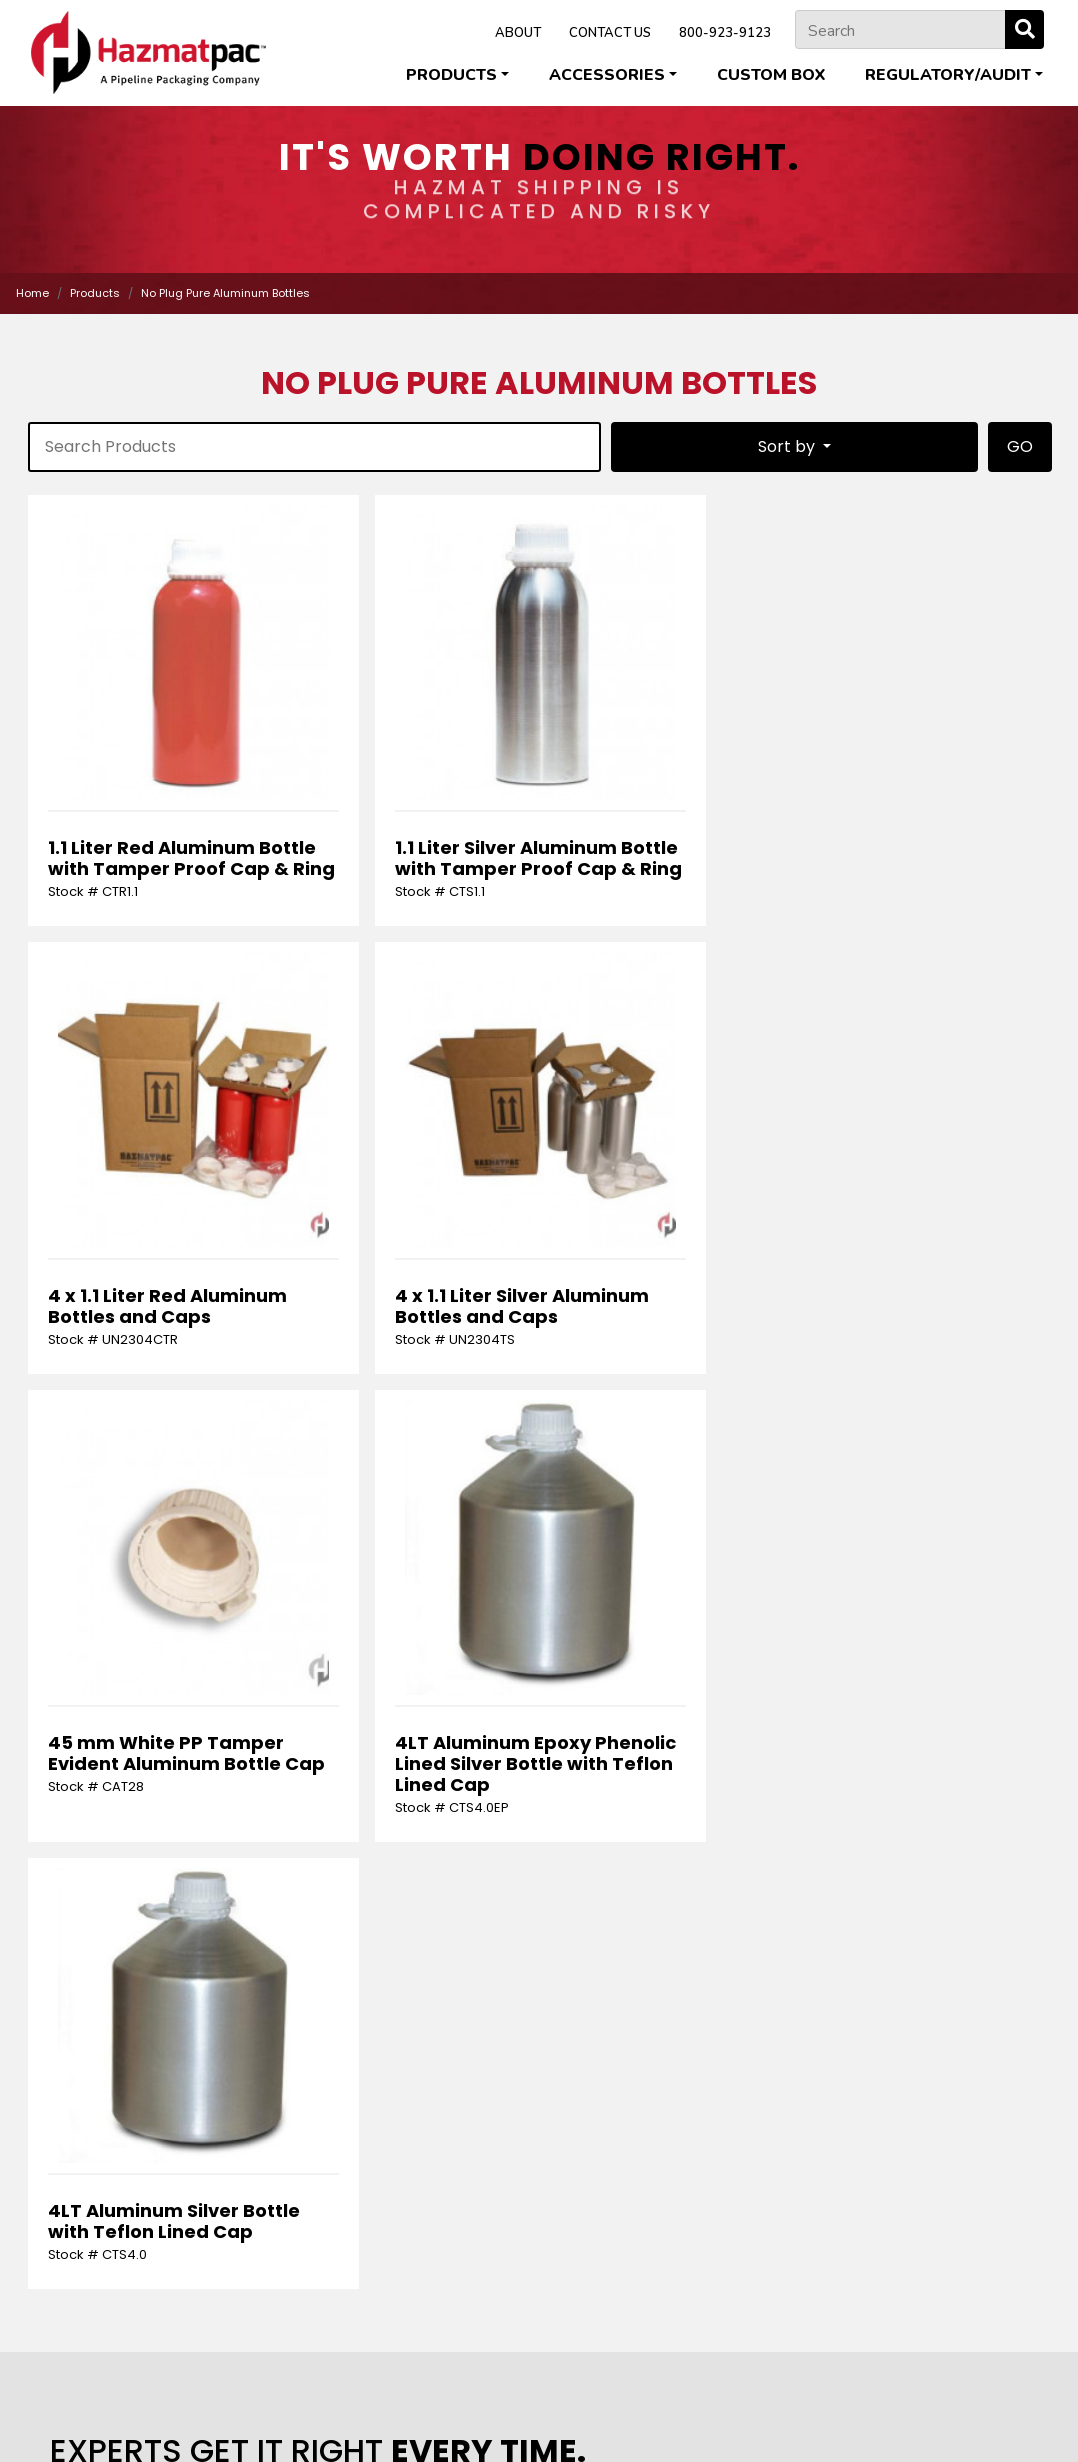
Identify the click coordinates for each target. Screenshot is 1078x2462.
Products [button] (451, 75)
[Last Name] (409, 1853)
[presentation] (177, 2027)
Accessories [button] (607, 75)
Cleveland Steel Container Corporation (340, 2382)
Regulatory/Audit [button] (948, 75)
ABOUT (518, 33)
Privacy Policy (471, 2421)
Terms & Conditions (587, 2421)
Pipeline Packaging (744, 2382)
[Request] (539, 1930)
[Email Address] (668, 1853)
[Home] (148, 52)
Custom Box (771, 75)
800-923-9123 (725, 33)
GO (1020, 446)
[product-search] (314, 447)
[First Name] (150, 1853)
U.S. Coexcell (537, 2402)
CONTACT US (610, 33)
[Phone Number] (927, 1853)
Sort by (788, 446)
